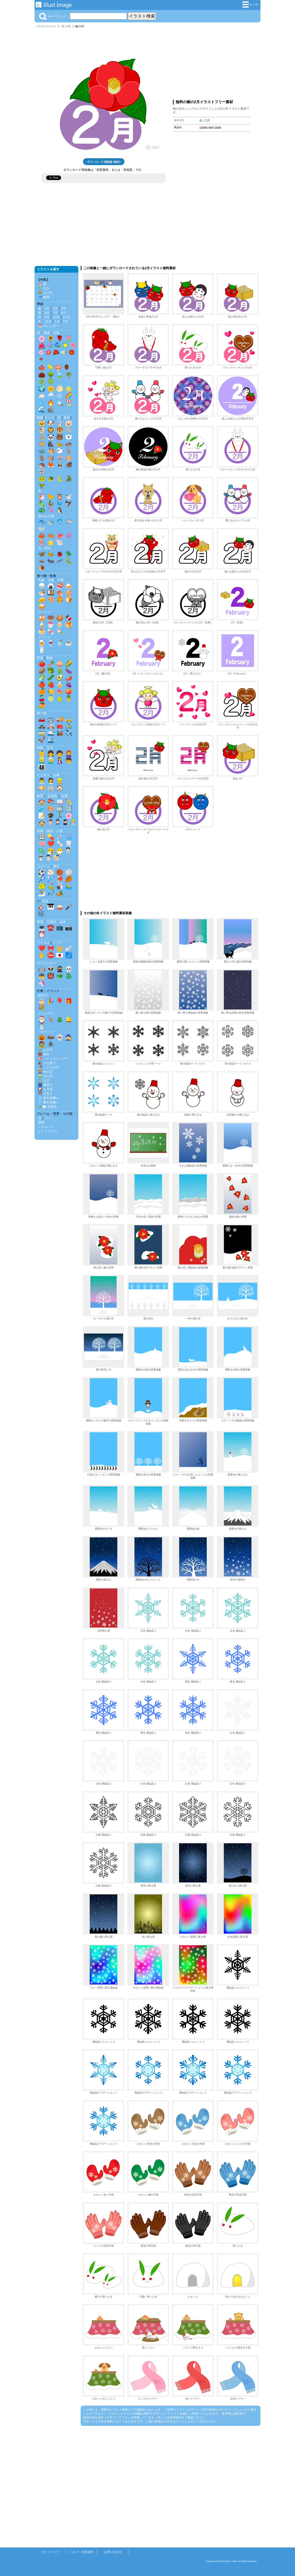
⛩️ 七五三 (45, 1093)
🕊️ (68, 496)
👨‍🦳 (50, 760)
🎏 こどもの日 (48, 1067)
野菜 (40, 658)
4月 (55, 308)
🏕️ (59, 893)
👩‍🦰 (68, 753)
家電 (40, 922)
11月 (66, 317)
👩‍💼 (50, 781)
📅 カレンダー (48, 326)
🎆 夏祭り (45, 1085)
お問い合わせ (113, 2552)
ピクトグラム (47, 1131)
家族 (40, 748)
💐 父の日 (45, 293)
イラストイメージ (46, 26)
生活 (50, 748)
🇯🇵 (59, 955)
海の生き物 (46, 516)
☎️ (50, 927)
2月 (69, 26)
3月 (47, 308)
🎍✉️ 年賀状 (47, 1107)
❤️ (50, 843)
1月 (57, 321)
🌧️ (50, 395)
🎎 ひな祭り (47, 1063)
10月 (56, 317)
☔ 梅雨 (44, 297)
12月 (47, 321)
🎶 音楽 (42, 901)
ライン (49, 1118)
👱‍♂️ (41, 760)
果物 (49, 658)
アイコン (43, 942)
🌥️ (41, 395)
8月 (63, 313)
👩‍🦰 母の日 (45, 1072)
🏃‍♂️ (59, 815)
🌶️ (68, 677)
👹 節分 (44, 1054)
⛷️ (41, 893)
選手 (56, 866)
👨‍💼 (41, 781)
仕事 (56, 775)
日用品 (51, 922)
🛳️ (50, 739)
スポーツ (43, 866)
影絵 (67, 417)
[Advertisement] (211, 63)
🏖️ (68, 402)
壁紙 (41, 1122)
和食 (41, 580)
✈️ (68, 732)
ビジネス (43, 775)
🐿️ (50, 458)
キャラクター (46, 963)
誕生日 (43, 995)
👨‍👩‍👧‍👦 (41, 767)
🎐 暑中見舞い (48, 1102)
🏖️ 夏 (42, 284)
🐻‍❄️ (68, 437)
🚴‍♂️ (68, 726)
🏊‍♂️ (68, 886)
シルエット (46, 1127)
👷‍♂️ (59, 781)
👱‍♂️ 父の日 (45, 1076)
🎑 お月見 (45, 1089)
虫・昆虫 (44, 548)
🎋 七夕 (44, 288)
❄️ (59, 395)
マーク (57, 942)
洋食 (51, 580)
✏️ (68, 802)
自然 (56, 333)
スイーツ (44, 612)
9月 (47, 317)
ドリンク (44, 637)
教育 (40, 796)
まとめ (250, 4)
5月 (63, 308)
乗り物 (42, 713)
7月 (55, 313)
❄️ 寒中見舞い (48, 1098)
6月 (47, 313)
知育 (64, 796)
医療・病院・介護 (50, 831)
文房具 (52, 796)
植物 (46, 333)
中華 (60, 580)
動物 (40, 417)
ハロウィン (46, 1031)
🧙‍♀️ (68, 1037)
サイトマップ (50, 2552)
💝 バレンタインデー (53, 1058)
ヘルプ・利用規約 (82, 2552)
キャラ (49, 417)
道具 (62, 922)
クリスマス (46, 1013)
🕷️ (50, 1044)
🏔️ (59, 402)
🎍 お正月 (45, 1050)
